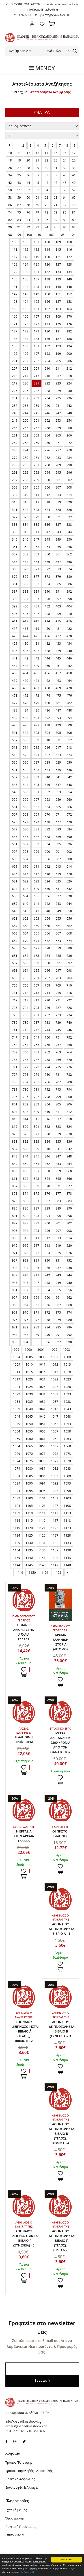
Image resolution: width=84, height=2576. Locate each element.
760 (25, 1052)
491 (36, 718)
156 (47, 301)
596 (69, 844)
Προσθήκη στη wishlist (24, 1669)
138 (47, 279)
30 (46, 168)
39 (55, 175)
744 (47, 1030)
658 (25, 926)
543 (14, 784)
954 (47, 1290)
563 (36, 807)
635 (36, 896)
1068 (67, 1446)
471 (14, 695)
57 (73, 190)
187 (58, 338)
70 (46, 205)
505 (58, 732)
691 (58, 963)
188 (69, 338)
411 (14, 621)
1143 (67, 1557)
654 (47, 918)
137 (36, 279)
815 (36, 1119)
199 (58, 353)
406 (25, 614)
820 (25, 1126)
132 (47, 272)
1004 (16, 1357)
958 (25, 1297)
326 (69, 509)
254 (69, 420)
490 (25, 718)
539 (36, 777)
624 (47, 881)
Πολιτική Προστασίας (21, 2526)
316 (25, 502)
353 (36, 547)
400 (25, 606)
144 (47, 286)
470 (69, 688)
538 (25, 777)
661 (58, 926)
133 (58, 272)
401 (36, 606)
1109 (16, 1513)
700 (25, 978)
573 (14, 822)
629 (36, 889)
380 (69, 576)
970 (25, 1312)
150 (47, 294)
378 (47, 576)
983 (36, 1327)
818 (69, 1119)
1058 (67, 1431)
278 (69, 450)
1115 (29, 1520)
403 (58, 606)
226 (25, 391)
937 (58, 1268)
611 (36, 866)
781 (58, 1074)
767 (36, 1059)
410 (69, 614)
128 (69, 264)
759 (14, 1052)
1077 (54, 1461)
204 (47, 361)
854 (69, 1164)
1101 (41, 1498)
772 (25, 1067)
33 (73, 168)
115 (58, 249)
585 (14, 836)
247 (58, 413)
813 (14, 1119)
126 (47, 264)
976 (25, 1320)
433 (58, 643)
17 (73, 153)
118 (25, 257)
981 (14, 1327)
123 (14, 264)
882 (47, 1201)
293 (36, 472)
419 (36, 628)
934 (25, 1268)
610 (25, 866)
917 (36, 1245)
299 (36, 480)
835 (58, 1141)
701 (36, 978)
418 (25, 628)
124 (25, 264)
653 (36, 918)
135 (14, 279)
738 (47, 1022)
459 (14, 680)
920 (69, 1245)
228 (47, 391)
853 (58, 1164)
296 (69, 472)
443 (36, 658)
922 (25, 1253)
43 (19, 182)
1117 (54, 1520)
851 (36, 1164)
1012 (54, 1364)
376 (25, 576)
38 (46, 175)
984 (47, 1327)
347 (36, 539)
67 (19, 205)
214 (25, 376)
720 (47, 1000)
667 (58, 933)
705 (14, 985)
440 (69, 651)
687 (14, 963)
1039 (16, 1409)
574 (25, 822)
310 (25, 495)
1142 (54, 1557)
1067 (54, 1446)
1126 (41, 1535)
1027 (54, 1387)
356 (69, 547)
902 (69, 1223)
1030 (29, 1394)
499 (58, 725)
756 (47, 1045)
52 (28, 190)
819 (14, 1126)
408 (47, 614)
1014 (16, 1372)
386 (69, 584)
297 (14, 480)
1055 (29, 1431)
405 (14, 614)
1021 (41, 1379)
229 (58, 391)
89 (73, 220)
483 (14, 710)
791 (36, 1089)
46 (46, 182)
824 (69, 1126)
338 (69, 524)
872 (69, 1186)
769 (58, 1059)
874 (25, 1193)
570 (47, 814)
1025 (29, 1387)
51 (19, 190)
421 (58, 628)
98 (10, 234)
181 (58, 331)
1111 (41, 1513)
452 (69, 666)
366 (47, 561)
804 (47, 1104)
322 (25, 509)
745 (58, 1030)
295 (58, 472)
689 (36, 963)
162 (47, 309)
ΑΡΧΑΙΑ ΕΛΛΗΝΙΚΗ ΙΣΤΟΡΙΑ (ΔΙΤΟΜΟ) (60, 1642)
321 (14, 509)
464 (69, 680)
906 (47, 1230)
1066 (41, 1446)
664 (25, 933)
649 (58, 911)
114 (47, 249)
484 (25, 710)
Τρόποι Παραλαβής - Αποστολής (29, 2471)
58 (10, 197)
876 (47, 1193)
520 (25, 755)
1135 (29, 1550)
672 (47, 941)
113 (36, 249)
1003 (66, 1349)
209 (36, 368)
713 (36, 993)
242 (69, 405)
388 (25, 591)
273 (14, 450)
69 (37, 205)
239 (36, 405)
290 (69, 465)
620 (69, 874)
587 (36, 836)
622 (25, 881)
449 (36, 666)
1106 (41, 1505)
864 (47, 1178)
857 (36, 1171)
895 (58, 1216)
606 (47, 859)
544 (25, 784)
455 (36, 673)
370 (25, 569)
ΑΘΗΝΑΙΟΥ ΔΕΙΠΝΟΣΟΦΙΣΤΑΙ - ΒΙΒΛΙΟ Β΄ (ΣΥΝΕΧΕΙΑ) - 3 (60, 2029)
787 (58, 1082)
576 (47, 822)
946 (25, 1282)
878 (69, 1193)
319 (58, 502)
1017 (54, 1372)
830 (69, 1134)
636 (47, 896)
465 (14, 688)
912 (47, 1238)
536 (69, 770)
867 (14, 1186)
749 (36, 1037)
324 (47, 509)
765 (14, 1059)
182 (69, 331)
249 (14, 420)
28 (28, 168)
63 (55, 197)
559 (58, 799)
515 (36, 747)
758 (69, 1045)
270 (47, 443)
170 (69, 316)
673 (58, 941)
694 (25, 970)
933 (14, 1268)
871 (58, 1186)
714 (47, 993)
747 (14, 1037)
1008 (67, 1357)
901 (58, 1223)
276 (47, 450)
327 (14, 517)
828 (47, 1134)
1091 (41, 1483)
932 (69, 1260)
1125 (29, 1535)
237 (14, 405)
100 (29, 234)
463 (58, 680)
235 (58, 398)
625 (58, 881)
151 (58, 294)
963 (14, 1305)
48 (65, 182)
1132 (54, 1543)
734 (69, 1015)
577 (58, 822)
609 (14, 866)
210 (47, 368)
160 (25, 309)
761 (36, 1052)
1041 (41, 1409)
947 (36, 1282)
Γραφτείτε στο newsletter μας (42, 2327)
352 (25, 547)
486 (47, 710)
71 (55, 205)
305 (36, 487)
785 (36, 1082)
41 (73, 175)
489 (14, 718)
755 (36, 1045)
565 (58, 807)
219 (14, 383)
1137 (54, 1550)
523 (58, 755)
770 (69, 1059)
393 (14, 599)
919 (58, 1245)
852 (47, 1164)
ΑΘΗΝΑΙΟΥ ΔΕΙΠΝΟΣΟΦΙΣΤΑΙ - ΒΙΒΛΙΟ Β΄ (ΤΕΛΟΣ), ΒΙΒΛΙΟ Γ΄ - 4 (60, 2133)
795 (14, 1097)
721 (58, 1000)
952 (25, 1290)
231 (14, 398)
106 (25, 242)
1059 (16, 1439)
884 (69, 1201)
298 (25, 480)
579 (14, 829)
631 (58, 889)
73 (73, 205)
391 (58, 591)
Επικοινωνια (14, 2535)
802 (25, 1104)
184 (25, 338)
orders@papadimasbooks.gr (60, 4)
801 (14, 1104)
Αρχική (20, 92)
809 (36, 1112)
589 (58, 836)
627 (14, 889)
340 (25, 532)
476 (69, 695)
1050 (29, 1424)
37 (37, 175)
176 (69, 324)
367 (58, 561)
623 (36, 881)
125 (36, 264)
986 (69, 1327)
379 (58, 576)
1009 (16, 1364)
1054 (16, 1431)
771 (14, 1067)
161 (36, 309)
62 (46, 197)
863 (36, 1178)
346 (25, 539)
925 (58, 1253)
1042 (54, 1409)
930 (47, 1260)
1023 (67, 1379)
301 (58, 480)
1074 (16, 1461)
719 (36, 1000)
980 (69, 1320)
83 (19, 220)
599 (36, 851)
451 (58, 666)
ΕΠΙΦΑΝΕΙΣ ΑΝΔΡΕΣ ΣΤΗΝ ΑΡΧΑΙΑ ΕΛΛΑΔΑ (23, 1632)
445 (58, 658)
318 (47, 502)
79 (55, 212)
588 (47, 836)
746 (69, 1030)
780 (47, 1074)
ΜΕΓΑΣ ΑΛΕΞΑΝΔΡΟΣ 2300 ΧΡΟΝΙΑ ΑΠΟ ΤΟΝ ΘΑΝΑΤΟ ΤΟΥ (60, 1742)
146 (69, 286)
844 (25, 1156)
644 (69, 903)
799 (58, 1097)
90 (10, 227)
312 (47, 495)
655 (58, 918)
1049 (16, 1424)
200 (69, 353)
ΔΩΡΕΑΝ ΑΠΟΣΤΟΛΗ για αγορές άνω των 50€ (42, 15)
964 (25, 1305)
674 (69, 941)
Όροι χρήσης (14, 2518)
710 (69, 985)
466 (25, 688)
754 (25, 1045)
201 (14, 361)
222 (47, 383)
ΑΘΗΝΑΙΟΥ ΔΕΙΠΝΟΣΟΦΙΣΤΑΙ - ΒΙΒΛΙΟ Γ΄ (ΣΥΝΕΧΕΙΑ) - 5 (23, 2238)
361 (58, 554)
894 (47, 1216)
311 (36, 495)
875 (36, 1193)
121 (58, 257)
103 (62, 234)
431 (36, 643)
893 (36, 1216)
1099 (16, 1498)
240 (47, 405)
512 (69, 740)
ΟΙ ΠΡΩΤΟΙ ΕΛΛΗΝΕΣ (60, 1833)
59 (19, 197)
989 (36, 1334)
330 (47, 517)
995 (36, 1342)
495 (14, 725)
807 (14, 1112)
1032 (54, 1394)
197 (36, 353)
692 (69, 963)
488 (69, 710)
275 (36, 450)
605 (36, 859)
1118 (67, 1520)
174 (47, 324)
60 (28, 197)
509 (36, 740)
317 (36, 502)
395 (36, 599)
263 (36, 435)
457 (58, 673)
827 (36, 1134)
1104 (16, 1505)
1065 (29, 1446)
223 (58, 383)
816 (47, 1119)
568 (25, 814)
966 (47, 1305)
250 (25, 420)
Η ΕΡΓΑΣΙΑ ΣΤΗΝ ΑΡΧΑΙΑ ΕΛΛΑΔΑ (24, 1836)
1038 (67, 1401)
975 (14, 1320)
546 (47, 784)
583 (58, 829)
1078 (67, 1461)
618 (47, 874)
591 (14, 844)
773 (36, 1067)
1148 (67, 1565)
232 (25, 398)
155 (36, 301)
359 (36, 554)
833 (36, 1141)
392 (69, 591)
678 (47, 948)
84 (28, 220)
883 (58, 1201)
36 (28, 175)
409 (58, 614)
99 (19, 234)
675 (14, 948)
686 (69, 955)
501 (14, 732)
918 (47, 1245)
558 (47, 799)
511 (58, 740)
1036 (41, 1401)
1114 (16, 1520)
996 (47, 1342)
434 (69, 643)
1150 (32, 1572)
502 (25, 732)
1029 (16, 1394)
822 (47, 1126)
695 (36, 970)
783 (14, 1082)
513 (14, 747)
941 (36, 1275)
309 (14, 495)
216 (47, 376)
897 (14, 1223)
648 (47, 911)
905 (36, 1230)
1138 (67, 1550)
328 (25, 517)
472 (25, 695)
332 (69, 517)
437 (36, 651)
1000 (28, 1349)
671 (36, 941)
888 (47, 1208)
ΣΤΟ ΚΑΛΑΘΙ (24, 1674)
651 (14, 918)
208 (25, 368)
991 (58, 1334)
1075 (29, 1461)
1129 (16, 1543)
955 (58, 1290)
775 (58, 1067)
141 (14, 286)
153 (14, 301)
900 (47, 1223)
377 (36, 576)
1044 (16, 1416)
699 (14, 978)
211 (58, 368)
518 (69, 747)
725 (36, 1007)
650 (69, 911)
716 (69, 993)
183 (14, 338)
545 (36, 784)
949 (58, 1282)
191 (36, 346)
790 (25, 1089)
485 (36, 710)
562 (25, 807)
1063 (67, 1439)
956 (69, 1290)
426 (47, 636)
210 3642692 (32, 4)
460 (25, 680)
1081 (41, 1468)
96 (65, 227)
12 (28, 153)
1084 (16, 1476)
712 (25, 993)
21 (37, 160)
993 (14, 1342)
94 (46, 227)
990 (47, 1334)
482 (69, 703)
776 (69, 1067)
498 (47, 725)
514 (25, 747)
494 (69, 718)
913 (58, 1238)
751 (58, 1037)
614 (69, 866)
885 (14, 1208)
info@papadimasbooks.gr (43, 9)
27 (19, 168)
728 (69, 1007)
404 (69, 606)
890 (69, 1208)
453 (14, 673)
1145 (29, 1565)
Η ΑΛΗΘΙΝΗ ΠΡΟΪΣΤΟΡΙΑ (24, 1739)
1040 (29, 1409)
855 (14, 1171)
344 (69, 532)
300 (47, 480)
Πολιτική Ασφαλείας (20, 2479)
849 (14, 1164)
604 (25, 859)
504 (47, 732)
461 (36, 680)
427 (58, 636)
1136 (41, 1550)
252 (47, 420)
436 (25, 651)
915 (14, 1245)
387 (14, 591)
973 (58, 1312)
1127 (54, 1535)
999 (16, 1349)
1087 (54, 1476)
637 (58, 896)
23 (55, 160)
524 (69, 755)
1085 (29, 1476)
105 (14, 242)
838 (25, 1149)
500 (69, 725)
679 (58, 948)
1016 (41, 1372)
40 (65, 175)
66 (10, 205)
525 (14, 762)
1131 (41, 1543)
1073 (67, 1453)
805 (58, 1104)
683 (36, 955)
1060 (29, 1439)
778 (25, 1074)
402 (47, 606)
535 (58, 770)
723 (14, 1007)
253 (58, 420)
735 (14, 1022)
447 (14, 666)
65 (73, 197)
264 (47, 435)
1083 (67, 1468)
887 (36, 1208)
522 (47, 755)
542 (69, 777)
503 (36, 732)
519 (14, 755)
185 (36, 338)
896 (69, 1216)
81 (73, 212)
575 (36, 822)
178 (25, 331)
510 (47, 740)
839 (36, 1149)
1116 (41, 1520)
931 (58, 1260)
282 (47, 457)
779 (36, 1074)
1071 (41, 1453)
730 (25, 1015)
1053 (67, 1424)
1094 (16, 1491)
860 (69, 1171)
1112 (54, 1513)
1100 (29, 1498)
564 (47, 807)
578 (69, 822)
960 (47, 1297)
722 (69, 1000)
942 (47, 1275)
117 (14, 257)
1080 (29, 1468)
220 (25, 383)
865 (58, 1178)
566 (69, 807)
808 (25, 1112)
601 (58, 851)
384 (47, 584)
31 (55, 168)
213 (14, 376)
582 (47, 829)
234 (47, 398)
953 (36, 1290)
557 (36, 799)
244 (25, 413)
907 (58, 1230)
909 (14, 1238)
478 (25, 703)
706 (25, 985)
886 (25, 1208)
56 (65, 190)
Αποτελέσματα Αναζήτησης (50, 92)
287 (36, 465)
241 (58, 405)
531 (14, 770)
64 (65, 197)
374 (69, 569)
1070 (29, 1453)
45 (37, 182)
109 (58, 242)
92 (28, 227)
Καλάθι (52, 24)
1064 (16, 1446)
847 (58, 1156)
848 (69, 1156)
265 (58, 435)
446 (69, 658)
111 (14, 249)
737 (36, 1022)
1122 (54, 1528)
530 (69, 762)
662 (69, 926)
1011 (41, 1364)
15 (55, 153)
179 (36, 331)
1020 (29, 1379)
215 (36, 376)
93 (37, 227)
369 (14, 569)
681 (14, 955)
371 (36, 569)
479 (36, 703)
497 (36, 725)
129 (14, 272)
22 (46, 160)
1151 (45, 1572)
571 (58, 814)
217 (58, 376)
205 (58, 361)
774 (47, 1067)
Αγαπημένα (42, 24)
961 (58, 1297)
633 (14, 896)
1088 (67, 1476)
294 (47, 472)
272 (69, 443)
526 (25, 762)
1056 (41, 1431)
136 (25, 279)
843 (14, 1156)
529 (58, 762)
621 (14, 881)
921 (14, 1253)
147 (14, 294)
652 (25, 918)
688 (25, 963)
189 (14, 346)
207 (14, 368)
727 (58, 1007)
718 (25, 1000)
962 (69, 1297)
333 (14, 524)
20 (28, 160)
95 (55, 227)
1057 (54, 1431)
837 (14, 1149)
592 (25, 844)
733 (58, 1015)
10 (10, 153)
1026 (41, 1387)
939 (14, 1275)
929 (36, 1260)
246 (47, 413)
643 (58, 903)
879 (14, 1201)
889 (58, 1208)
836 (69, 1141)
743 (36, 1030)
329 (36, 517)
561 (14, 807)
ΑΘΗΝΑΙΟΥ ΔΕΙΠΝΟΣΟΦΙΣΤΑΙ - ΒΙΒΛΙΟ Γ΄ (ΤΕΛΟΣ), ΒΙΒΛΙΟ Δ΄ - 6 (60, 2240)
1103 (67, 1498)
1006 (41, 1357)
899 (36, 1223)
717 (14, 1000)
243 (14, 413)
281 (36, 457)
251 (36, 420)
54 (46, 190)
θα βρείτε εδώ (27, 2572)
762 (47, 1052)
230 (69, 391)
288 (47, 465)
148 (25, 294)
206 (69, 361)
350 (69, 539)
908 (69, 1230)
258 (47, 428)
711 (14, 993)
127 (58, 264)
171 (14, 324)
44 (28, 182)
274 (25, 450)
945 (14, 1282)
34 (10, 175)
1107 (54, 1505)
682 (25, 955)
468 (47, 688)
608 (69, 859)
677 (36, 948)
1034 (16, 1401)
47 (55, 182)
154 (25, 301)
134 (69, 272)
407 (36, 614)
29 (37, 168)
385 (58, 584)
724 (25, 1007)
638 (69, 896)
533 (36, 770)
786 (47, 1082)
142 (25, 286)
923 (36, 1253)
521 (36, 755)
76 (28, 212)
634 (25, 896)
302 (69, 480)
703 (58, 978)
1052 (54, 1424)
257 (36, 428)
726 (47, 1007)
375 (14, 576)
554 (69, 792)
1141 (41, 1557)
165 (14, 316)
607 (58, 859)
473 (36, 695)
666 (47, 933)
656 (69, 918)
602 (69, 851)
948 (47, 1282)
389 (36, 591)
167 (36, 316)
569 (36, 814)
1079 (16, 1468)
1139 (16, 1557)
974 (69, 1312)
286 (25, 465)
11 (19, 153)
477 (14, 703)
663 (14, 933)
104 (72, 234)
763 (58, 1052)
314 (69, 495)
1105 (29, 1505)
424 (25, 636)
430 (25, 643)
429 (14, 643)
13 (37, 153)
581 (36, 829)
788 (69, 1082)
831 (14, 1141)
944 (69, 1275)
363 (14, 561)
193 (58, 346)
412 (25, 621)
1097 (54, 1491)
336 (47, 524)
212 (69, 368)
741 (14, 1030)
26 (10, 168)
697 (58, 970)
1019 (16, 1379)
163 (58, 309)
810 (47, 1112)
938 (69, 1268)
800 (69, 1097)
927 (14, 1260)
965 (36, 1305)
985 (58, 1327)
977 (36, 1320)
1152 (57, 1572)
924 (47, 1253)
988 (25, 1334)
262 (25, 435)
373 (58, 569)
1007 (54, 1357)
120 (47, 257)
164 (69, 309)
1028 (67, 1387)
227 (36, 391)
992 (69, 1334)
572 (69, 814)
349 (58, 539)
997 (58, 1342)
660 (47, 926)
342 (47, 532)
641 (36, 903)
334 (25, 524)
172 (25, 324)
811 (58, 1112)
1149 (19, 1572)
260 (69, 428)
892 (25, 1216)
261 (14, 435)
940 (25, 1275)
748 (25, 1037)
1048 (67, 1416)
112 (25, 249)
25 (73, 160)
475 (58, 695)
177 (14, 331)
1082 (54, 1468)
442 (25, 658)
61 (37, 197)
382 (25, 584)
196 (25, 353)
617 (36, 874)
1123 (67, 1528)
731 (36, 1015)
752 (69, 1037)
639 (14, 903)
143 (36, 286)
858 (47, 1171)
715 (58, 993)
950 (69, 1282)
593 (36, 844)
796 (25, 1097)
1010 (29, 1364)
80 (65, 212)
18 (10, 160)
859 (58, 1171)
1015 (29, 1372)
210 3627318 (14, 4)
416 (69, 621)
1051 (41, 1424)
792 (47, 1089)
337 (58, 524)
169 (58, 316)
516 (47, 747)
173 (36, 324)
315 (14, 502)
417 (14, 628)
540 (47, 777)
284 (69, 457)
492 (47, 718)
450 (47, 666)
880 (25, 1201)
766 (25, 1059)
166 (25, 316)
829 (58, 1134)
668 (69, 933)
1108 (67, 1505)
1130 (29, 1543)
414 (47, 621)
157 (58, 301)
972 (47, 1312)
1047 (54, 1416)
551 (36, 792)
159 (14, 309)
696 (47, 970)
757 (58, 1045)
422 (69, 628)
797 (36, 1097)
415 (58, 621)
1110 (29, 1513)
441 (14, 658)
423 (14, 636)
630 (47, 889)
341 (36, 532)
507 (14, 740)
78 (46, 212)
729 (14, 1015)
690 (47, 963)
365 (36, 561)
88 (65, 220)
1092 (54, 1483)
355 (58, 547)
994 (25, 1342)
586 (25, 836)
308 (69, 487)
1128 (67, 1535)
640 (25, 903)
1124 (16, 1535)
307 (58, 487)
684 (47, 955)
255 (14, 428)
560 (69, 799)
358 (25, 554)
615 (14, 874)
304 (25, 487)
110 (69, 242)
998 (69, 1342)
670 (25, 941)
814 (25, 1119)
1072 (54, 1453)
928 (25, 1260)
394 (25, 599)
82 (10, 220)
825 (14, 1134)
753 (14, 1045)
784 (25, 1082)
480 (47, 703)
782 (69, 1074)
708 (47, 985)
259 (58, 428)
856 (25, 1171)
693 (14, 970)
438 (47, 651)
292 (25, 472)
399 (14, 606)
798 (47, 1097)
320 (69, 502)
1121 (41, 1528)
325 (58, 509)
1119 (16, 1528)
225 (14, 391)
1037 (54, 1401)
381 (14, 584)
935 (36, 1268)
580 (25, 829)
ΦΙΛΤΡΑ (42, 112)
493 (58, 718)
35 (19, 175)
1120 (29, 1528)
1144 (16, 1565)
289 (58, 465)
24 (65, 160)
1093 (67, 1483)
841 (58, 1149)
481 (58, 703)
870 (47, 1186)
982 (25, 1327)
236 (69, 398)
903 (14, 1230)
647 (36, 911)
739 (58, 1022)
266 (69, 435)
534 (47, 770)
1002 (53, 1349)
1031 (41, 1394)
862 (25, 1178)
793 (58, 1089)
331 (58, 517)
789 (14, 1089)
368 (69, 561)
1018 (67, 1372)
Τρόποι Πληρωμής (18, 2462)
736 (25, 1022)
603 (14, 859)
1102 (54, 1498)
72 (65, 205)
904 (25, 1230)
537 (14, 777)
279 (14, 457)
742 (25, 1030)
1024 (16, 1387)
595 (58, 844)
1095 (29, 1491)
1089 (16, 1483)
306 (47, 487)
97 (73, 227)
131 (36, 272)
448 (25, 666)
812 (69, 1112)
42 (10, 182)
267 (14, 443)
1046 (41, 1416)
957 (14, 1297)
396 (47, 599)
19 (19, 160)
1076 (41, 1461)
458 (69, 673)
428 (69, 636)
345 (14, 539)
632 (69, 889)
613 (58, 866)
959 (36, 1297)
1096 (41, 1491)
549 (14, 792)
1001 (41, 1349)
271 (58, 443)
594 (47, 844)
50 (10, 190)
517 (58, 747)
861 (14, 1178)
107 (36, 242)
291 (14, 472)
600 (47, 851)
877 (58, 1193)
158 (69, 301)
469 (58, 688)
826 (25, 1134)
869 (36, 1186)
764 (69, 1052)
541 (58, 777)
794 (69, 1089)
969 (14, 1312)
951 (14, 1290)
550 (25, 792)
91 (19, 227)
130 (25, 272)
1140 (29, 1557)
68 (28, 205)
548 (69, 784)
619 (58, 874)
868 (25, 1186)
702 (47, 978)
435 (14, 651)
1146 (41, 1565)
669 (14, 941)
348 (47, 539)
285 (14, 465)
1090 (29, 1483)
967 (58, 1305)
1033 (67, 1394)
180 (47, 331)
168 (47, 316)
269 (36, 443)
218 (69, 376)
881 (36, 1201)
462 (47, 680)
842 (69, 1149)
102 (51, 234)
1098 (67, 1491)
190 (25, 346)
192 (47, 346)
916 (25, 1245)
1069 (16, 1453)
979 (58, 1320)
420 (47, 628)
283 (58, 457)
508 (25, 740)
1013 (67, 1364)
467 (36, 688)
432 (47, 643)
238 (25, 405)
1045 (29, 1416)
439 (58, 651)
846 (47, 1156)
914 (69, 1238)
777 (14, 1074)
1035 (29, 1401)
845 (36, 1156)
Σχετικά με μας (16, 2510)
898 (25, 1223)
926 (69, 1253)
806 (69, 1104)
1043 (67, 1409)
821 (36, 1126)
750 (47, 1037)
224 (69, 383)
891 (14, 1216)
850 (25, 1164)
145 (58, 286)
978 (47, 1320)
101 (40, 234)
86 (46, 220)
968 (69, 1305)
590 (69, 836)
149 (36, 294)
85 (37, 220)
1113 (67, 1513)
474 (47, 695)
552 (47, 792)
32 (65, 168)
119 (36, 257)
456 (47, 673)
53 (37, 190)
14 (46, 153)
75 (19, 212)
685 (58, 955)
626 (69, 881)
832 (25, 1141)
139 (58, 279)
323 (36, 509)
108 (47, 242)
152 (69, 294)
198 (47, 353)
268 (25, 443)
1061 (41, 1439)
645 (14, 911)
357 (14, 554)
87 (55, 220)
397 (58, 599)
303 (14, 487)
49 (73, 182)
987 (14, 1334)
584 (69, 829)
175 (58, 324)
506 (69, 732)
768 (47, 1059)
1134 (16, 1550)
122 (69, 257)
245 (36, 413)
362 (69, 554)
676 (25, 948)
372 (47, 569)
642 (47, 903)
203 (36, 361)
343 (58, 532)
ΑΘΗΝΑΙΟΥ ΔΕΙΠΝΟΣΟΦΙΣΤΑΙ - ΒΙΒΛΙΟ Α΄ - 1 (60, 1929)
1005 (29, 1357)
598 (25, 851)
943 (58, 1275)
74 (10, 212)
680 (69, 948)
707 (36, 985)
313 (58, 495)
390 (47, 591)
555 (14, 799)
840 (47, 1149)
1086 (41, 1476)
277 (58, 450)
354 (47, 547)
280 (25, 457)
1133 (67, 1543)
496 (25, 725)
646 (25, 911)
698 (69, 970)
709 (58, 985)
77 (37, 212)
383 (36, 584)
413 (36, 621)
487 (58, 710)
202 (25, 361)
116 (69, 249)
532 (25, 770)
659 (36, 926)
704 (69, 978)
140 (69, 279)
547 (58, 784)
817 (58, 1119)
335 (36, 524)
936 (47, 1268)
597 (14, 851)
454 (25, 673)
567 (14, 814)
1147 (54, 1565)
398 (69, 599)
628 (25, 889)
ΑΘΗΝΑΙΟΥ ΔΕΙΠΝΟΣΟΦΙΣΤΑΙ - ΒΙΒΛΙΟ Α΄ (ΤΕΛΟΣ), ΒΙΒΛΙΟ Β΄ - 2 (23, 2031)
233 (36, 398)
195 (14, 353)
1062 (54, 1439)
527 (36, 762)
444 (47, 658)
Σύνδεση (32, 24)
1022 (54, 1379)
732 (47, 1015)
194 (69, 346)
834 (47, 1141)
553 (58, 792)
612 (47, 866)
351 (14, 547)
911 (36, 1238)
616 (25, 874)
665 (36, 933)
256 (25, 428)
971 (36, 1312)
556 (25, 799)
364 (25, 561)
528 (47, 762)
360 (47, 554)
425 (36, 636)
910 (25, 1238)
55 (55, 190)
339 (14, 532)
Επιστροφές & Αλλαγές (22, 2487)
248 (69, 413)
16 (65, 153)
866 (69, 1178)
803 (36, 1104)
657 (14, 926)
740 (69, 1022)
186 (47, 338)
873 (14, 1193)
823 (58, 1126)
